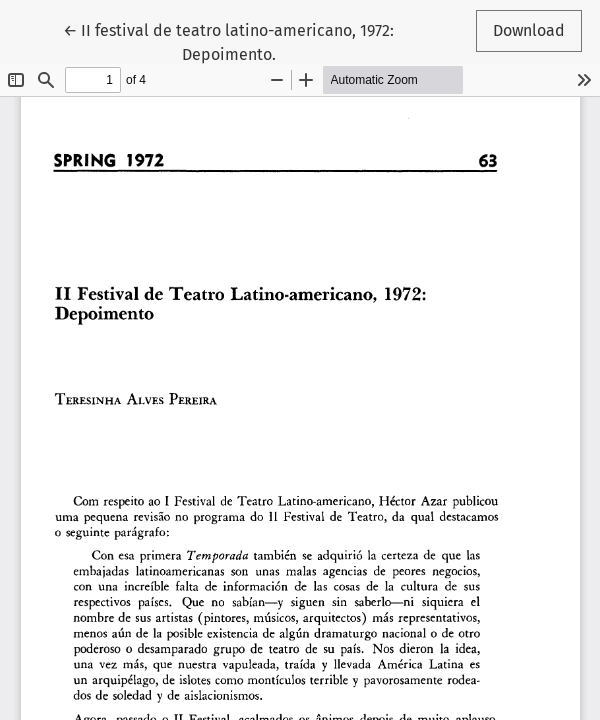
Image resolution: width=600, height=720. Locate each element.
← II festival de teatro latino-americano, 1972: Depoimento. (228, 41)
